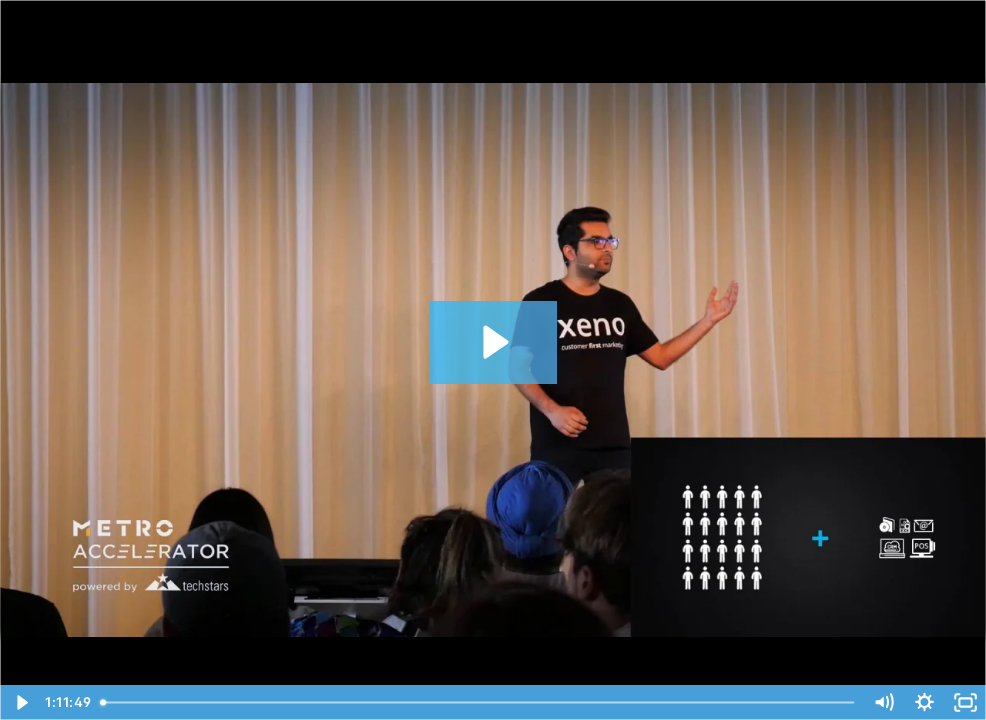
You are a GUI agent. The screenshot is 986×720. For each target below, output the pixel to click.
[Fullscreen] (965, 702)
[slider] (479, 702)
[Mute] (883, 702)
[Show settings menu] (924, 702)
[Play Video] (20, 702)
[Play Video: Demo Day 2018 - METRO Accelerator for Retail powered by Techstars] (493, 342)
